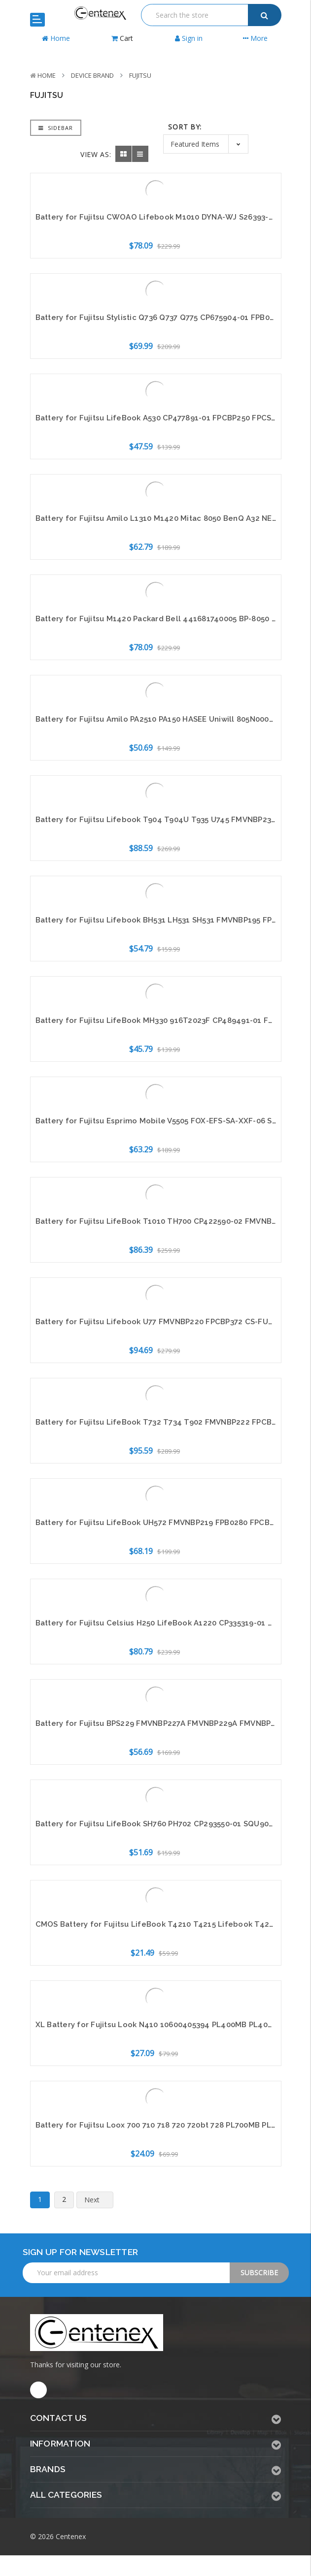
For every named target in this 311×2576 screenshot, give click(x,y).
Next (97, 2200)
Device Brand (92, 75)
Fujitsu (140, 75)
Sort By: (185, 126)
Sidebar (55, 127)
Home (46, 75)
